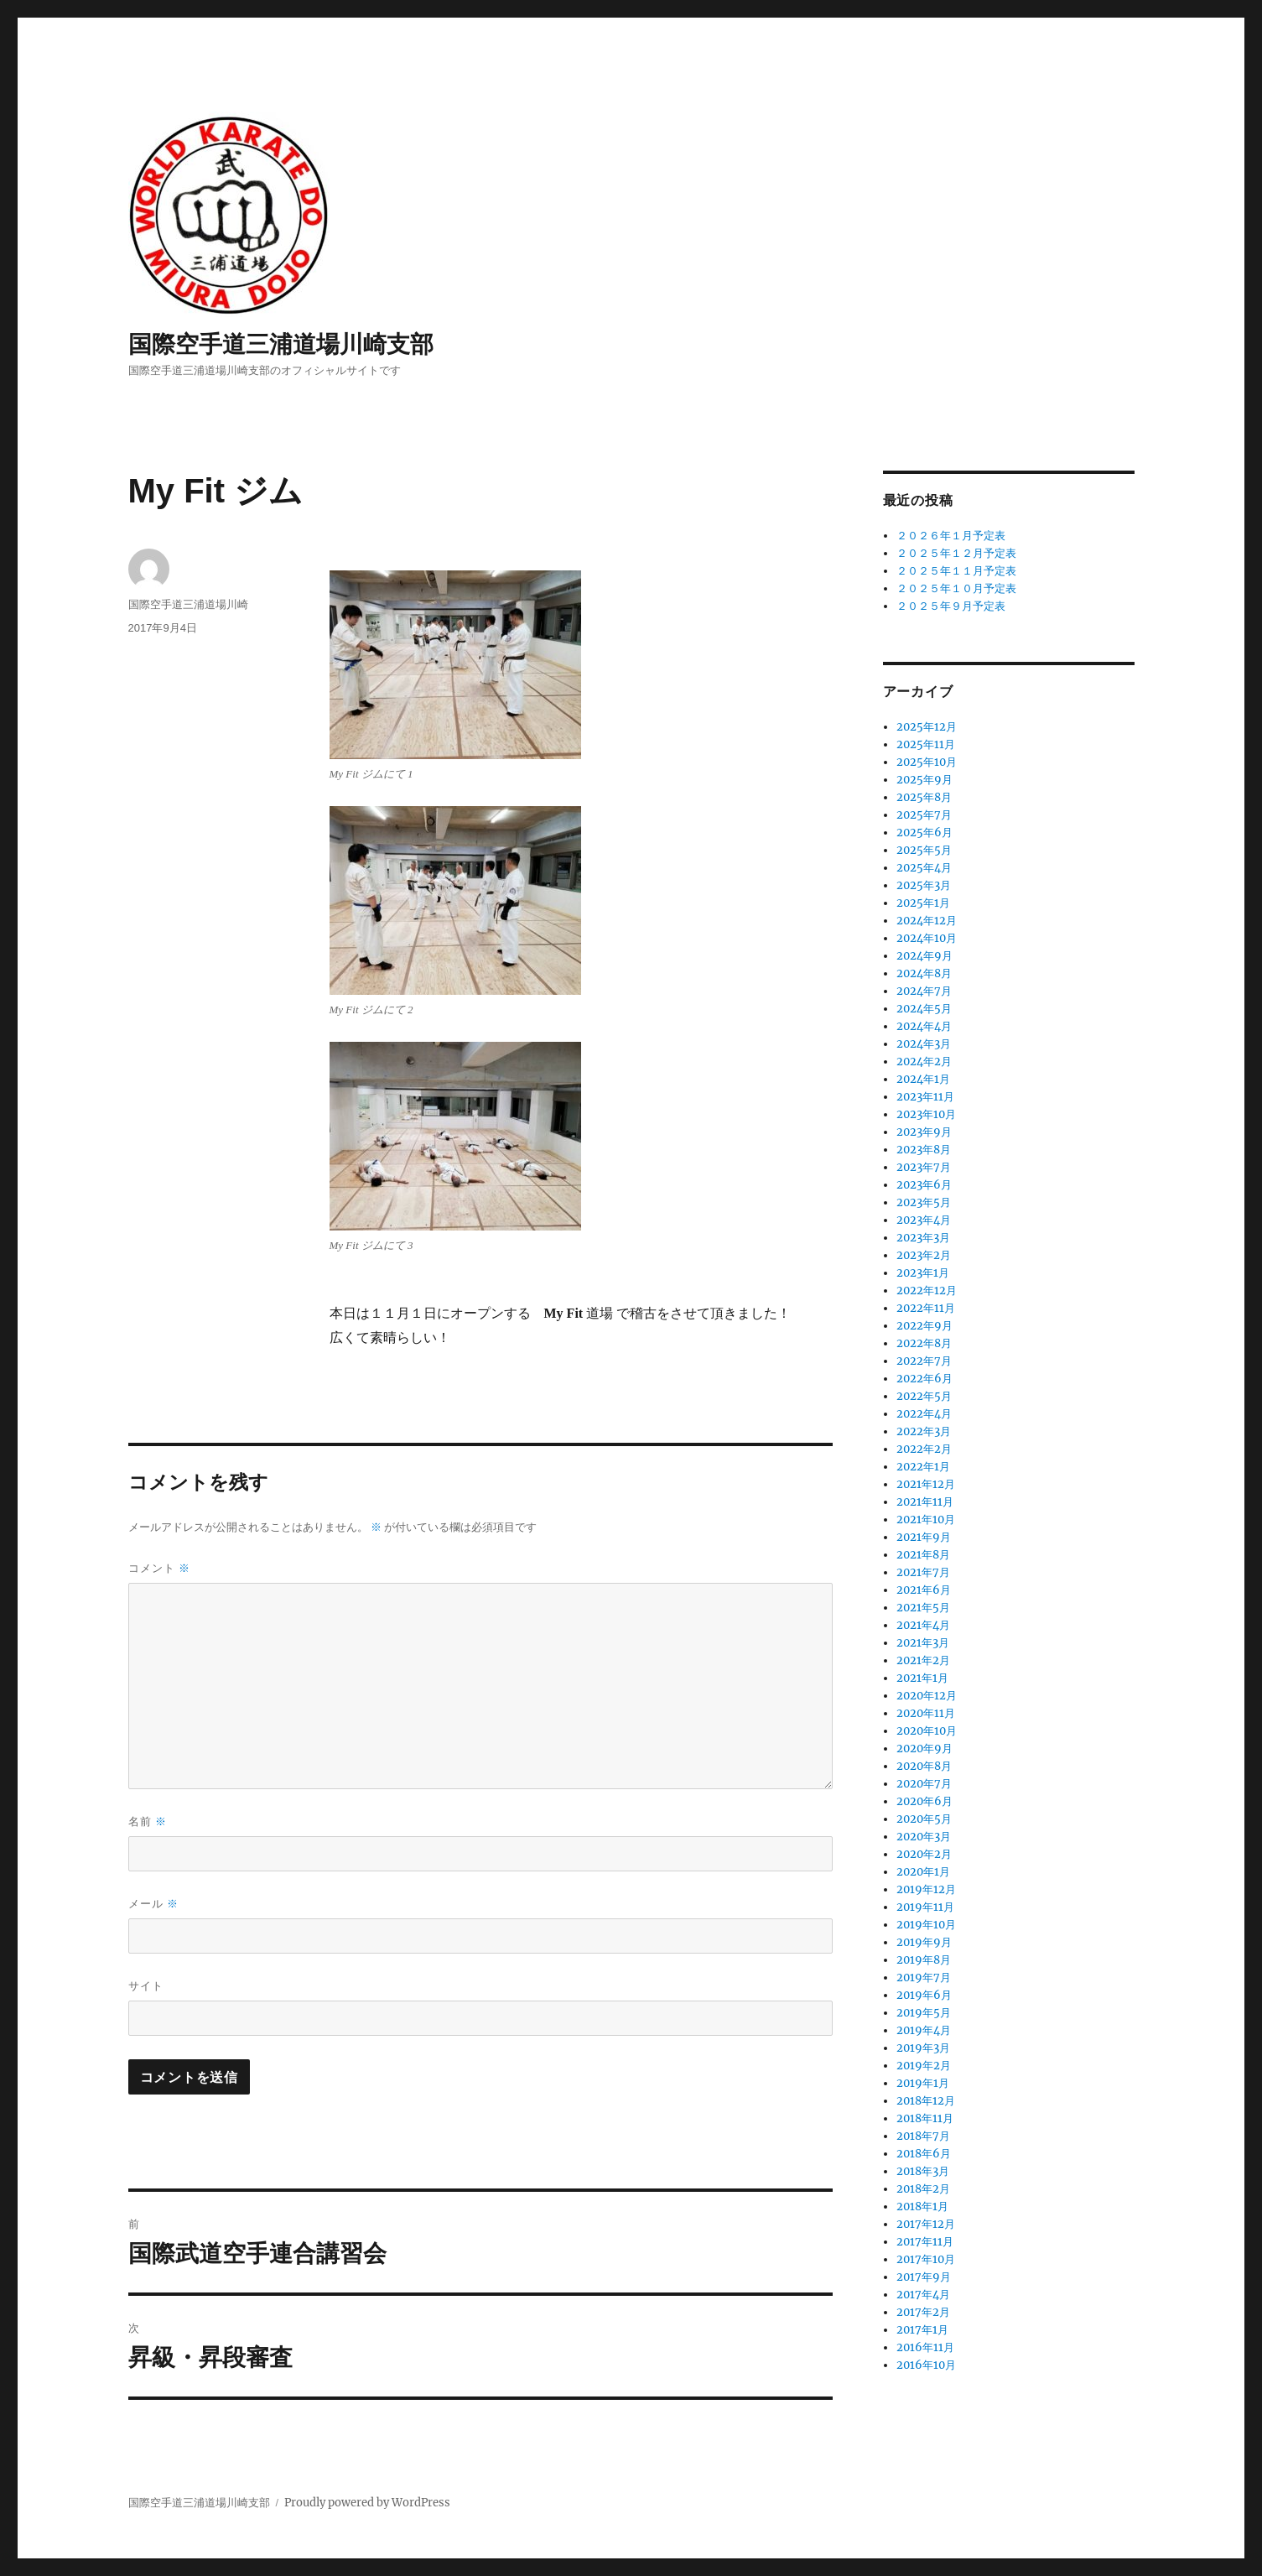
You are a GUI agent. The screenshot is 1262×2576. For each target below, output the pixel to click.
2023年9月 (924, 1132)
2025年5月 (924, 850)
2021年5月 (923, 1607)
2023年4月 (923, 1220)
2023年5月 (923, 1202)
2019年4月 (923, 2030)
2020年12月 (926, 1696)
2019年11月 (925, 1907)
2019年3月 (923, 2048)
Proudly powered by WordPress (367, 2502)
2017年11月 (924, 2242)
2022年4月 (924, 1414)
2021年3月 (922, 1643)
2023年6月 (924, 1185)
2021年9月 (923, 1537)
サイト (146, 1986)
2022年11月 (925, 1308)
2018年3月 (922, 2171)
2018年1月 (922, 2206)
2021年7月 (923, 1572)
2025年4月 (924, 868)
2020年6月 (924, 1801)
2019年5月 (923, 2013)
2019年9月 (924, 1942)
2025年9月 (924, 780)
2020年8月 (924, 1766)
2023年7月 (923, 1167)
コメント (159, 1568)
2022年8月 (924, 1343)
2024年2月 (924, 1061)
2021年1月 (922, 1678)
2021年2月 (923, 1660)
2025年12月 (926, 727)
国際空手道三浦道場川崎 (188, 604)
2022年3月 (923, 1431)
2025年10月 (926, 762)
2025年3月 (923, 885)
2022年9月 (924, 1326)
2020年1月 (923, 1872)
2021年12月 (925, 1484)
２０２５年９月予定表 (950, 606)
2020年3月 (923, 1836)
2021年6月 (923, 1590)
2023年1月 (922, 1273)
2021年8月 (923, 1555)
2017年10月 (925, 2259)
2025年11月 (925, 744)
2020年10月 (926, 1731)
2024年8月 (924, 973)
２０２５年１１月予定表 (956, 571)
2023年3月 (923, 1238)
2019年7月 (923, 1977)
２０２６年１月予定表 (950, 535)
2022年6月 (924, 1378)
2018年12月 (925, 2101)
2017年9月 (923, 2277)
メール (153, 1904)
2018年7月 (923, 2136)
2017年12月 (925, 2224)
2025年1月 (923, 903)
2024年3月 (923, 1044)
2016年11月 (925, 2347)
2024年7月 (924, 991)
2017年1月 (922, 2330)
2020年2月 (924, 1854)
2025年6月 (924, 832)
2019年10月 (926, 1925)
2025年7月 (924, 815)
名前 (148, 1821)
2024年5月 (924, 1009)
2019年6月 (924, 1995)
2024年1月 (923, 1079)
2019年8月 (923, 1960)
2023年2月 (923, 1255)
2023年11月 (925, 1097)
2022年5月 (924, 1396)
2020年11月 (925, 1713)
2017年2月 (923, 2312)
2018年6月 (923, 2154)
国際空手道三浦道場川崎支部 (281, 344)
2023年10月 (926, 1114)
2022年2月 (924, 1449)
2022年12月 (926, 1290)
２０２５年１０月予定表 (956, 588)
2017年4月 (923, 2294)
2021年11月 (924, 1502)
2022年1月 (923, 1467)
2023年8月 (923, 1149)
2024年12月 (926, 920)
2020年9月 (924, 1748)
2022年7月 (924, 1361)
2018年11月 (924, 2118)
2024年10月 (926, 938)
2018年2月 (923, 2189)
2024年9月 (924, 956)
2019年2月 (923, 2065)
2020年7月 (924, 1784)
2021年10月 (925, 1519)
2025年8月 (924, 797)
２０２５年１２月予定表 (956, 553)
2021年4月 (923, 1625)
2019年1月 (922, 2083)
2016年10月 (926, 2365)
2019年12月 (926, 1889)
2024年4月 (924, 1026)
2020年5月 (924, 1819)
